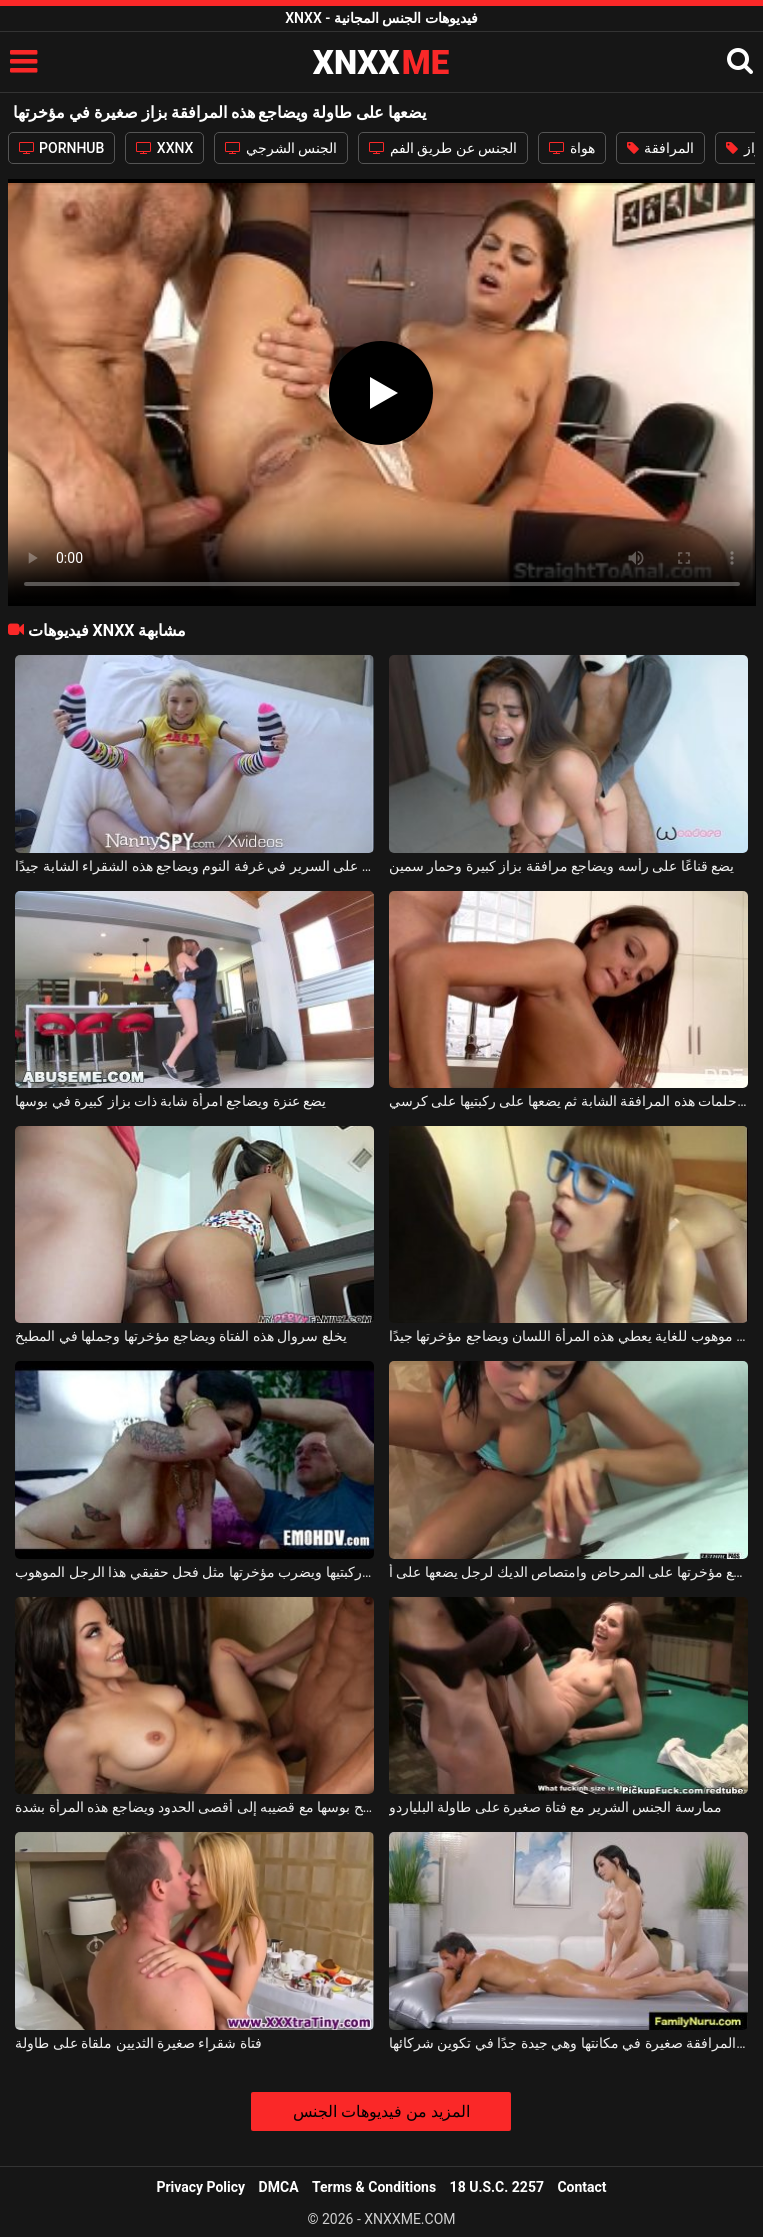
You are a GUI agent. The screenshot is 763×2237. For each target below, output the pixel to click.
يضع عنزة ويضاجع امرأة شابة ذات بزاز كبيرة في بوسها (170, 1101)
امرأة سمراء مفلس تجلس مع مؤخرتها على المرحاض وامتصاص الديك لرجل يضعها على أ (568, 1572)
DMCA (279, 2187)
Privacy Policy (200, 2187)
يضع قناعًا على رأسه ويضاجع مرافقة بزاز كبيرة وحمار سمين (561, 866)
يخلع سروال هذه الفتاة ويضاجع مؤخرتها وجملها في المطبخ (181, 1336)
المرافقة (660, 148)
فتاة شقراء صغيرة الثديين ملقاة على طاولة (138, 2043)
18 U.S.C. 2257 (497, 2187)
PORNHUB (62, 148)
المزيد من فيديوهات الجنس (381, 2111)
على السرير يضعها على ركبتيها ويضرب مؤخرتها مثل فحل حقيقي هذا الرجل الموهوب (194, 1572)
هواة (571, 148)
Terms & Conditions (374, 2187)
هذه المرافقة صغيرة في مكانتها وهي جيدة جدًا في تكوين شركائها (568, 2043)
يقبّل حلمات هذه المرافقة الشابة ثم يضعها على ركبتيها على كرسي (568, 1101)
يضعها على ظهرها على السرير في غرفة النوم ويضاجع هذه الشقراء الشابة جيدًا (194, 866)
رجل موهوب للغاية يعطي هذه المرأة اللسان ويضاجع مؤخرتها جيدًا (568, 1336)
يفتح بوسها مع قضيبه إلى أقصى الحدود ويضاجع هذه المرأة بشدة (194, 1807)
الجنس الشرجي (281, 148)
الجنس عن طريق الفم (443, 148)
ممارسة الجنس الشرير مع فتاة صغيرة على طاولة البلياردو (555, 1807)
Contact (581, 2187)
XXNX (164, 148)
